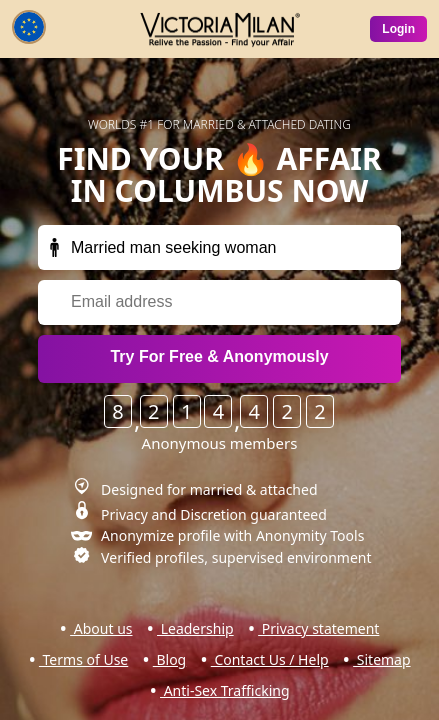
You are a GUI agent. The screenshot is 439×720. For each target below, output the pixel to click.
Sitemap (381, 659)
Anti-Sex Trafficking (225, 690)
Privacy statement (318, 628)
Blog (169, 659)
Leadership (195, 628)
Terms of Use (83, 659)
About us (101, 628)
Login (398, 29)
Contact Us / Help (270, 659)
